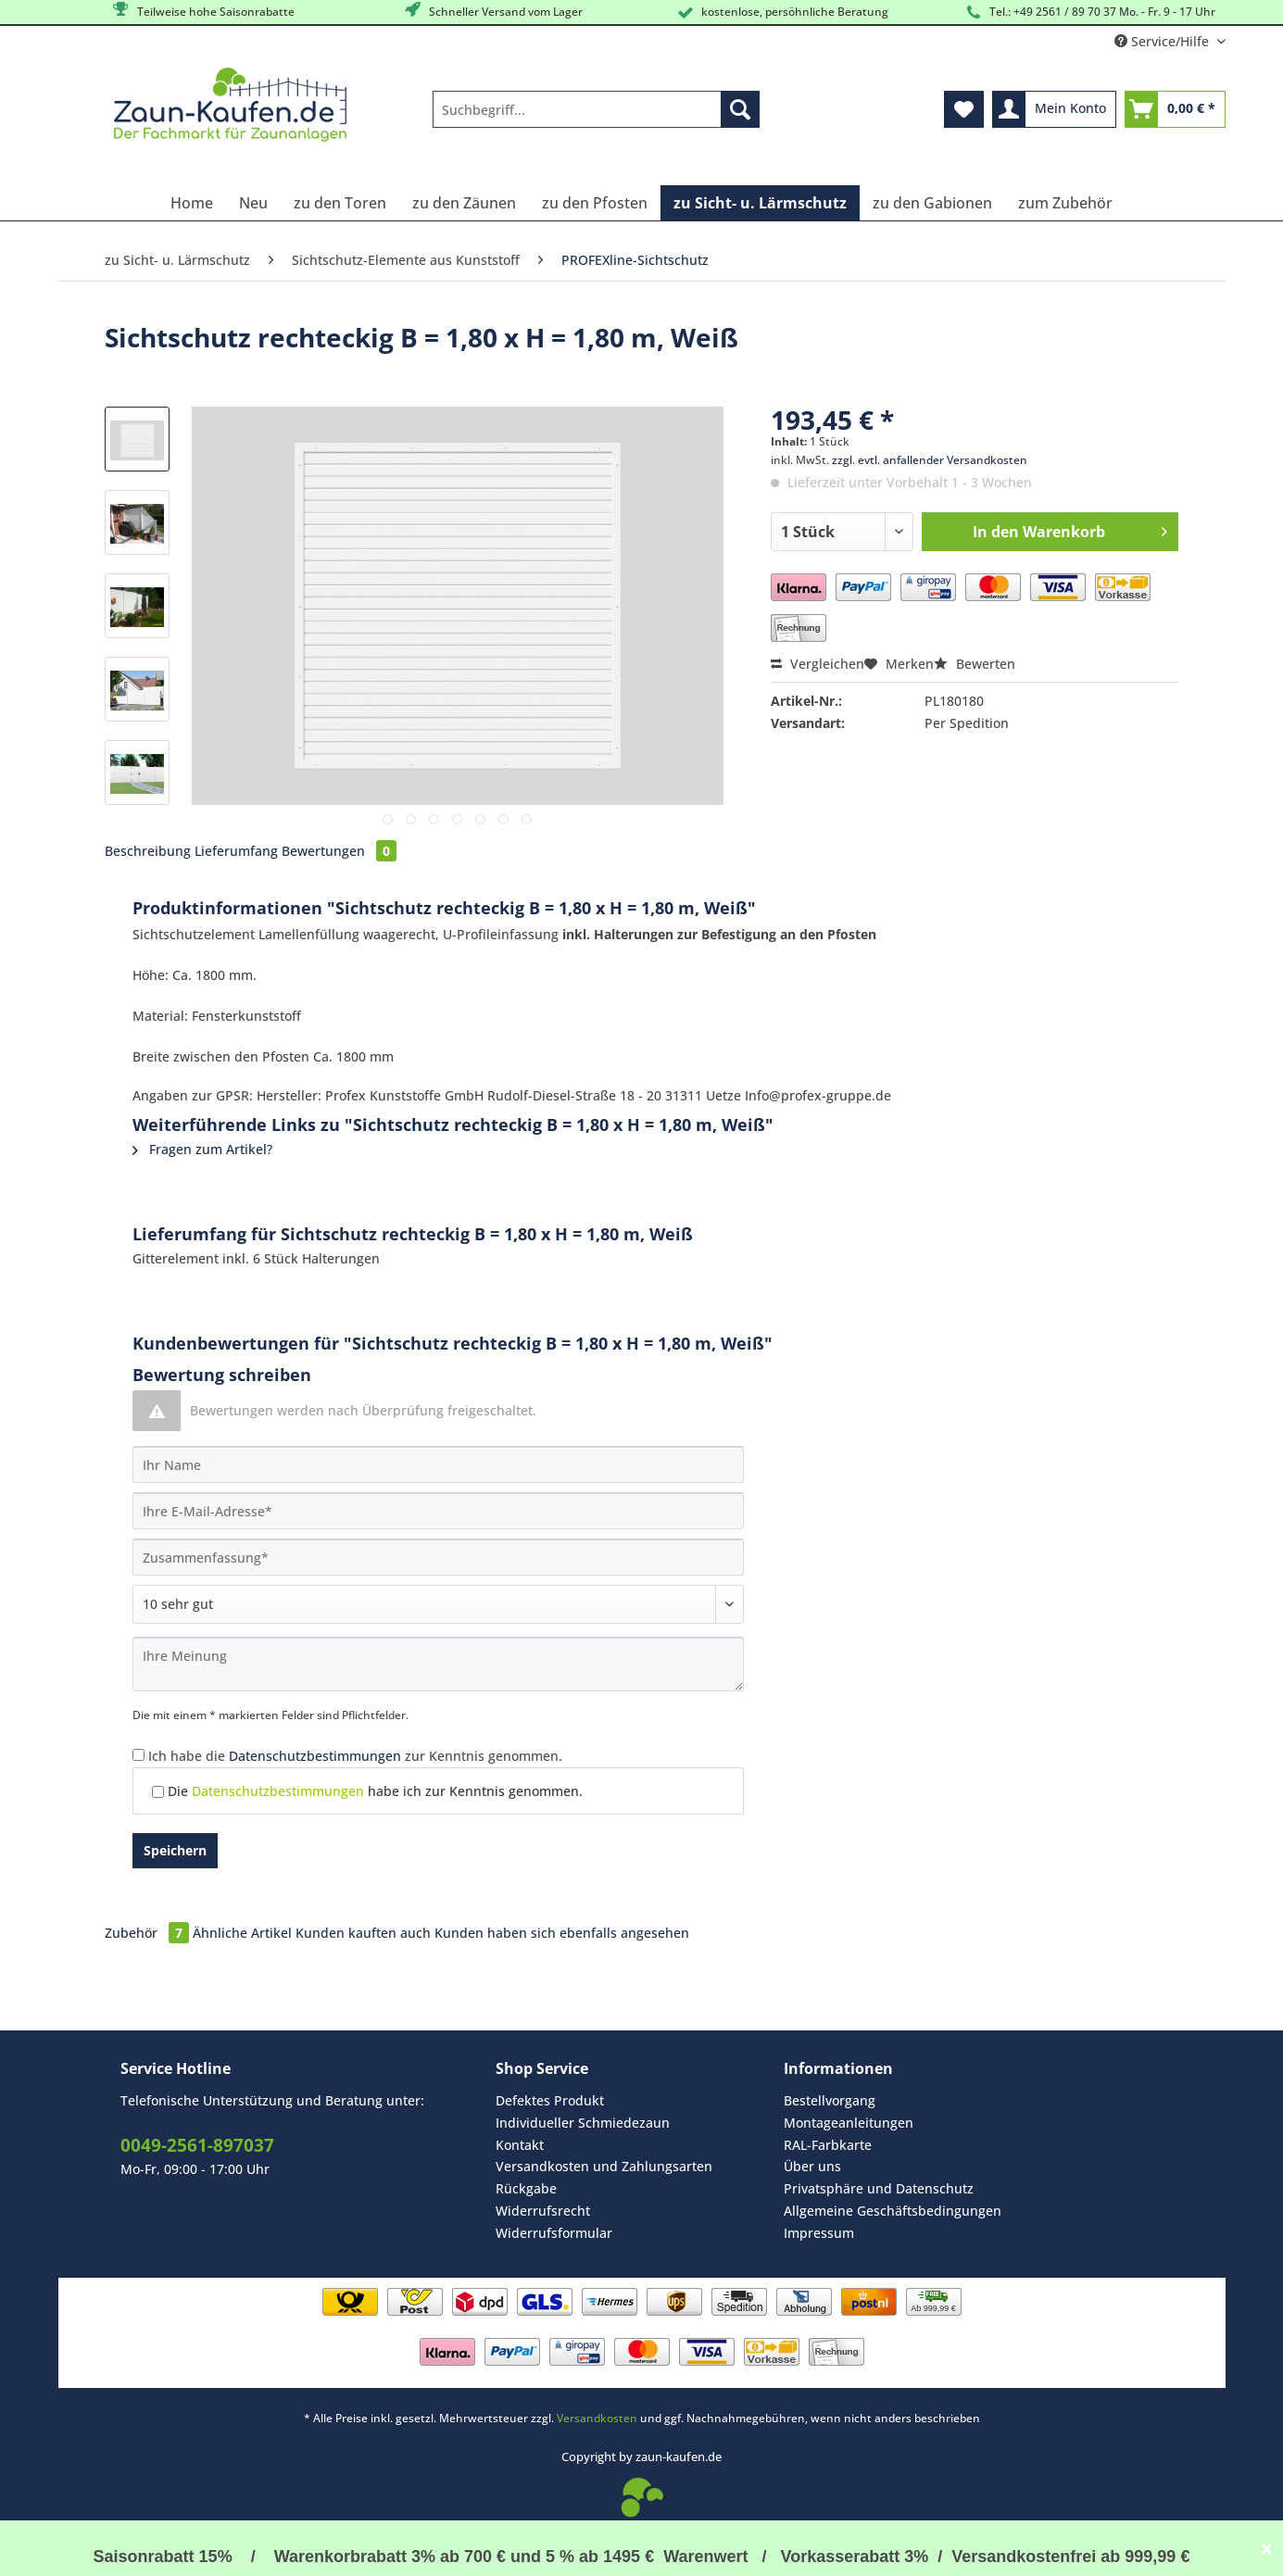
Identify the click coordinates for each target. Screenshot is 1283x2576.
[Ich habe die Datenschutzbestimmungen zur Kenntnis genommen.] (138, 1755)
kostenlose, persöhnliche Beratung (781, 12)
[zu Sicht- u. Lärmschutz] (760, 202)
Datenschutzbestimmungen (315, 1756)
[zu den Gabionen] (932, 202)
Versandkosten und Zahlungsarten (604, 2166)
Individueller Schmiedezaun (583, 2122)
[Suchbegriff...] (596, 109)
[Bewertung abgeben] (438, 1604)
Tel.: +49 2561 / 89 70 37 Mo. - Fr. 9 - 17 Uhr (1088, 12)
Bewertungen (339, 851)
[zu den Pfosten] (594, 202)
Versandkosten (597, 2418)
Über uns (812, 2166)
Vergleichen (817, 663)
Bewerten (974, 663)
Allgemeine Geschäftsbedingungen (892, 2210)
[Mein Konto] (1054, 109)
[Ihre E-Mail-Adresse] (438, 1510)
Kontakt (520, 2145)
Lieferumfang (236, 851)
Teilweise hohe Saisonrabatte (202, 10)
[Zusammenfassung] (438, 1557)
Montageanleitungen (848, 2122)
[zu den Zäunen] (464, 202)
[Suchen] (740, 109)
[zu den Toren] (340, 202)
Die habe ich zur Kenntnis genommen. (375, 1791)
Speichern (175, 1850)
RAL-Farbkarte (828, 2145)
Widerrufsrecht (543, 2210)
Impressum (819, 2233)
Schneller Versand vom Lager (492, 10)
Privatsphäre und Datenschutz (879, 2188)
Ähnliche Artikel (242, 1932)
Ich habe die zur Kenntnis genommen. (355, 1756)
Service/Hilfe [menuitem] (1163, 41)
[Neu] (253, 202)
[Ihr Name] (438, 1464)
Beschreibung (148, 851)
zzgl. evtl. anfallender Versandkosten (929, 460)
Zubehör (149, 1932)
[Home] (191, 202)
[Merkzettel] (964, 109)
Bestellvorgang (829, 2100)
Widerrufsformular (554, 2233)
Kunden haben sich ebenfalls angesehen (561, 1932)
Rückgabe (526, 2188)
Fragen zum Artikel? (202, 1149)
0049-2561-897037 (197, 2145)
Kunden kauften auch (363, 1932)
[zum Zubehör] (1065, 202)
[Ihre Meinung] (438, 1664)
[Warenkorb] (1175, 109)
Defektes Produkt (550, 2100)
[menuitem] (596, 118)
